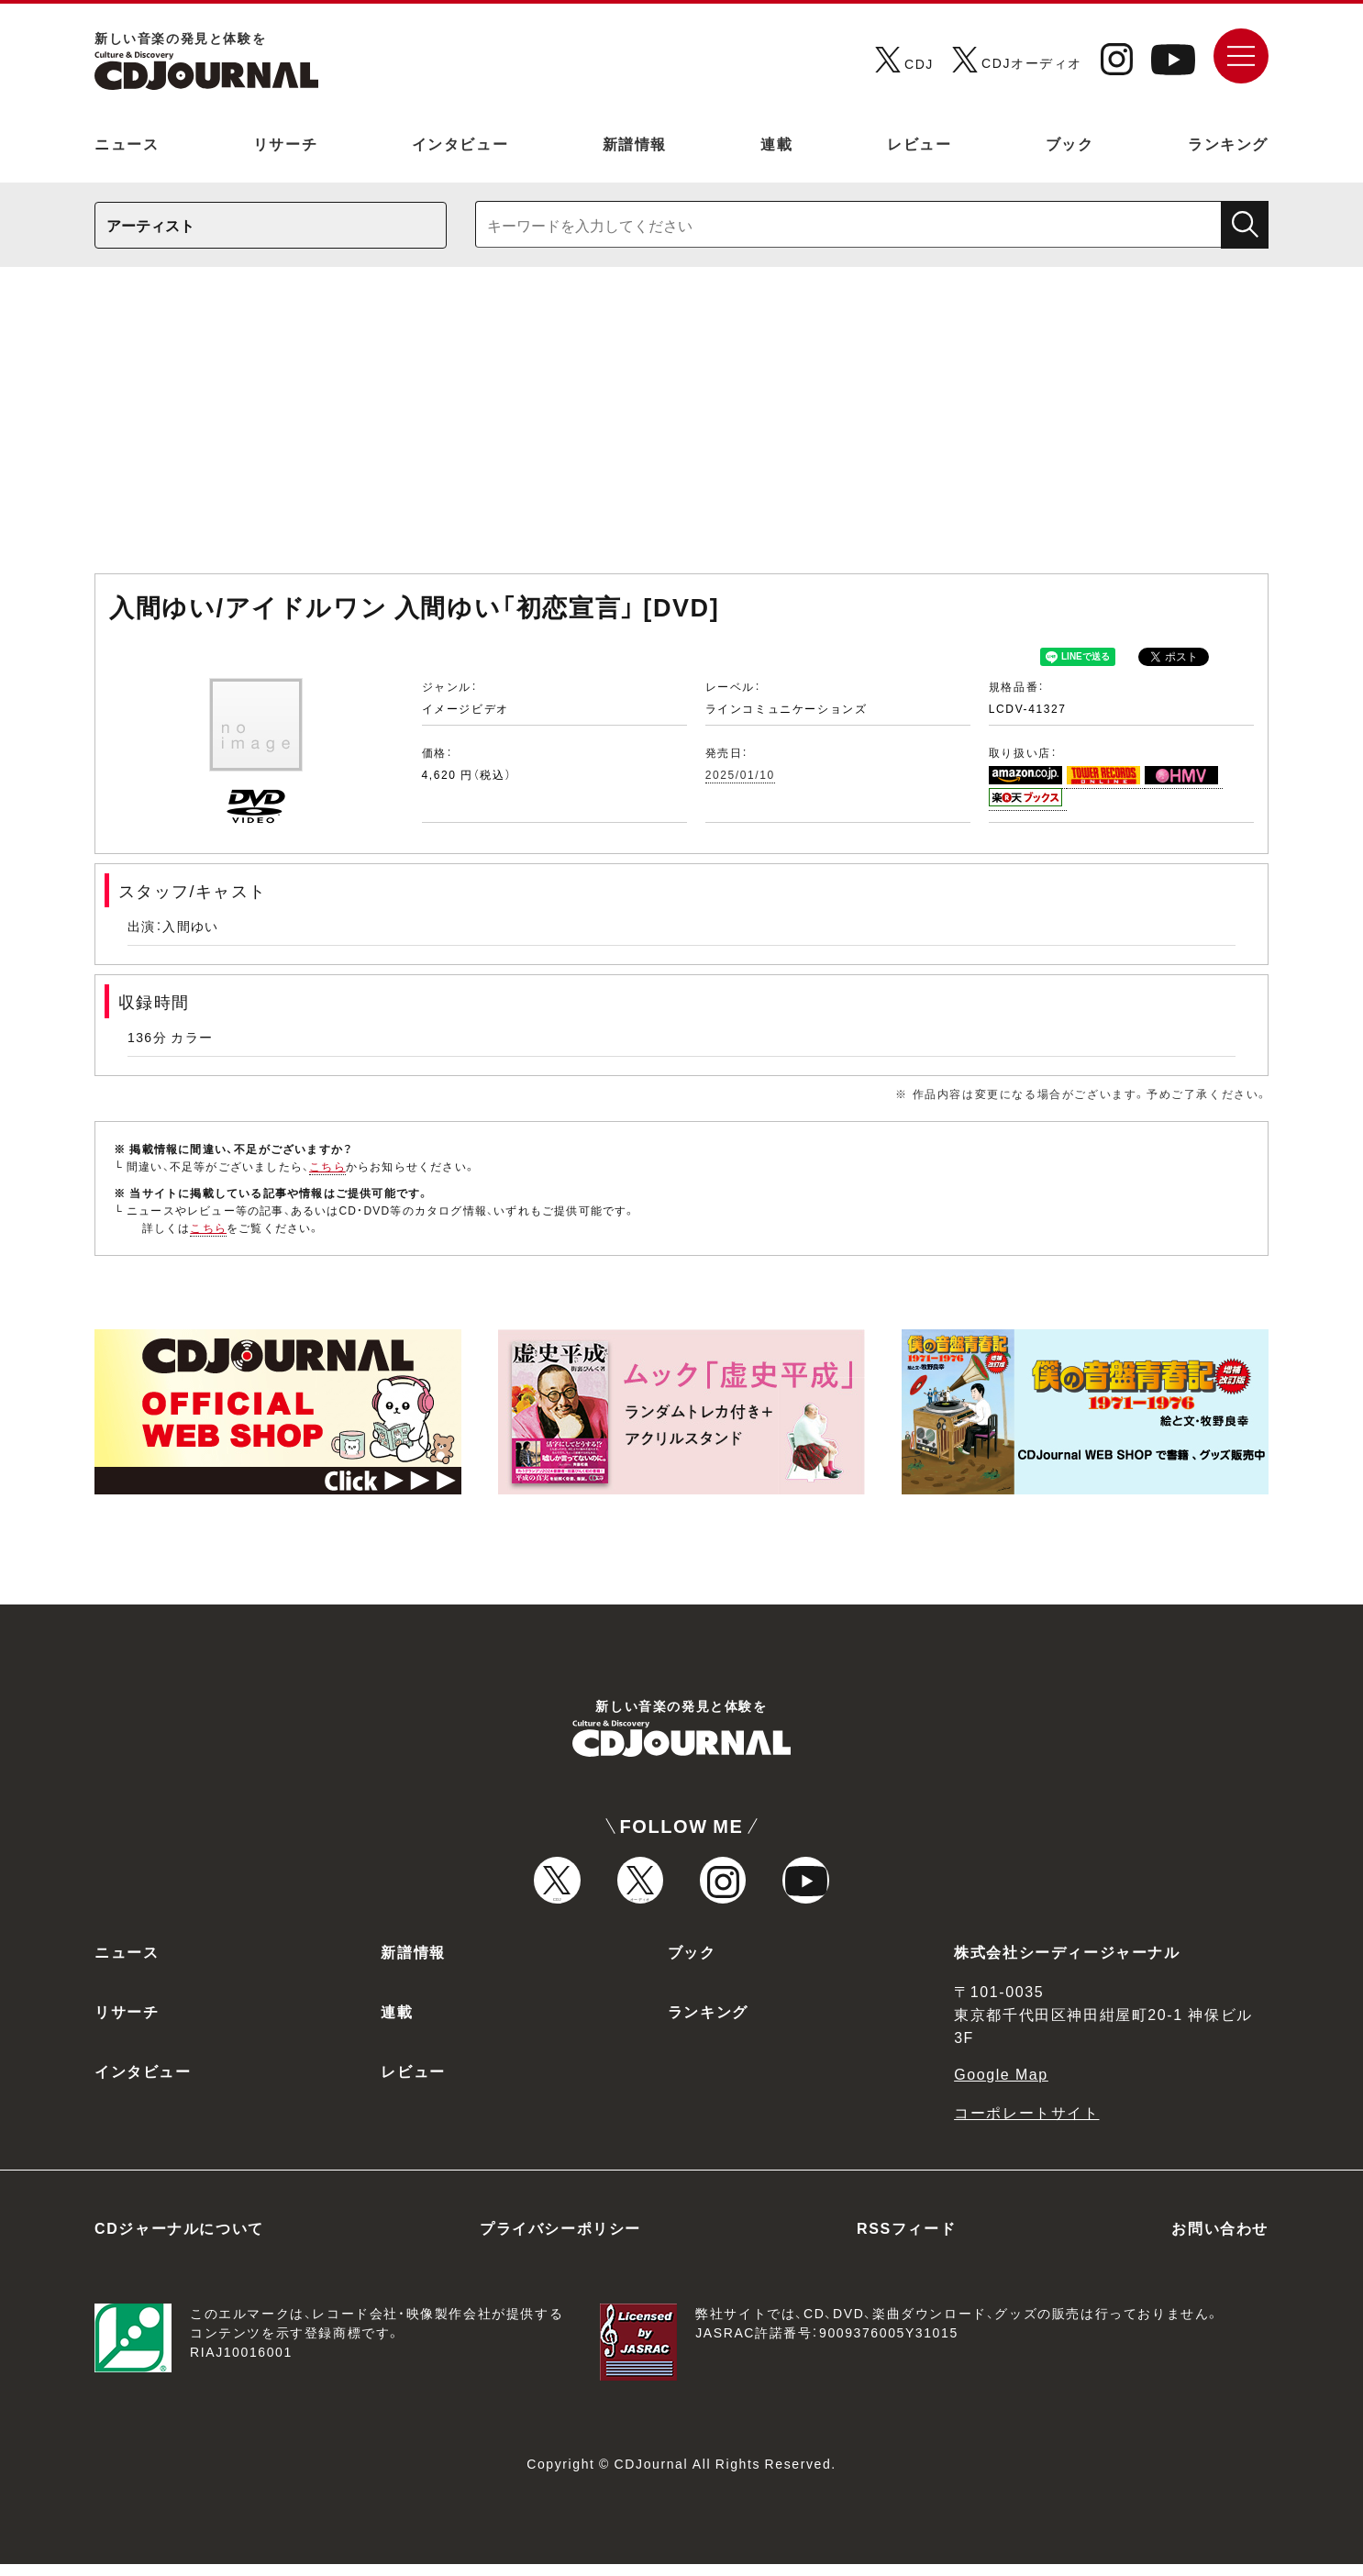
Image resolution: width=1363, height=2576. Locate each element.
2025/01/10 (740, 774)
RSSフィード (906, 2239)
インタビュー (460, 143)
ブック (1070, 143)
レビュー (919, 143)
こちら (327, 1166)
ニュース (126, 143)
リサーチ (285, 143)
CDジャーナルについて (179, 2239)
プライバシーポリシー (560, 2239)
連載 (776, 143)
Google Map (1001, 2085)
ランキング (1228, 143)
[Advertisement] (681, 429)
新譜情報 (635, 143)
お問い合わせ (1220, 2239)
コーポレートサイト (1026, 2124)
